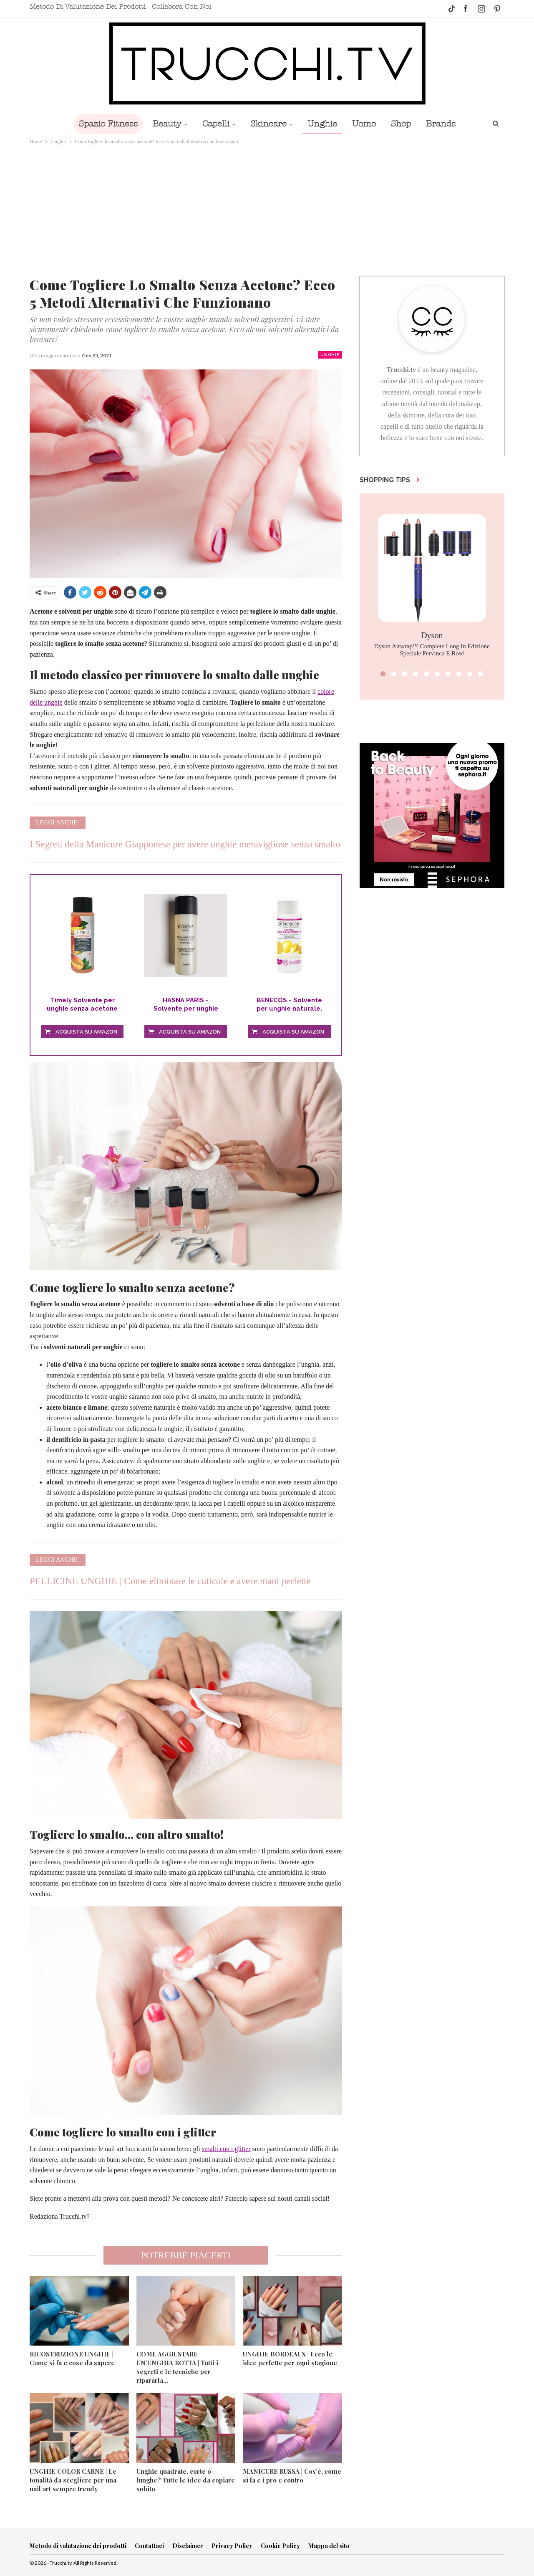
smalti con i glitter (226, 2148)
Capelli (215, 124)
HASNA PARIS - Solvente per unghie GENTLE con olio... (186, 1004)
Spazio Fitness (108, 124)
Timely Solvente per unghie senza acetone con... (82, 1004)
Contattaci (149, 2546)
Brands (441, 124)
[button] (382, 673)
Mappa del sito (329, 2546)
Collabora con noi (181, 6)
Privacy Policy (232, 2546)
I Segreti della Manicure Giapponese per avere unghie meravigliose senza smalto (185, 844)
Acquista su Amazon (86, 1032)
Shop (401, 124)
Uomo (364, 124)
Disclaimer (187, 2546)
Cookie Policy (280, 2546)
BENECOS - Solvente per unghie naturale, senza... (289, 1004)
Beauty (167, 124)
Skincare (268, 124)
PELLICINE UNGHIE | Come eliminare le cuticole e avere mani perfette (170, 1581)
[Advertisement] (267, 208)
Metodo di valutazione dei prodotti (88, 6)
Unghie (322, 124)
